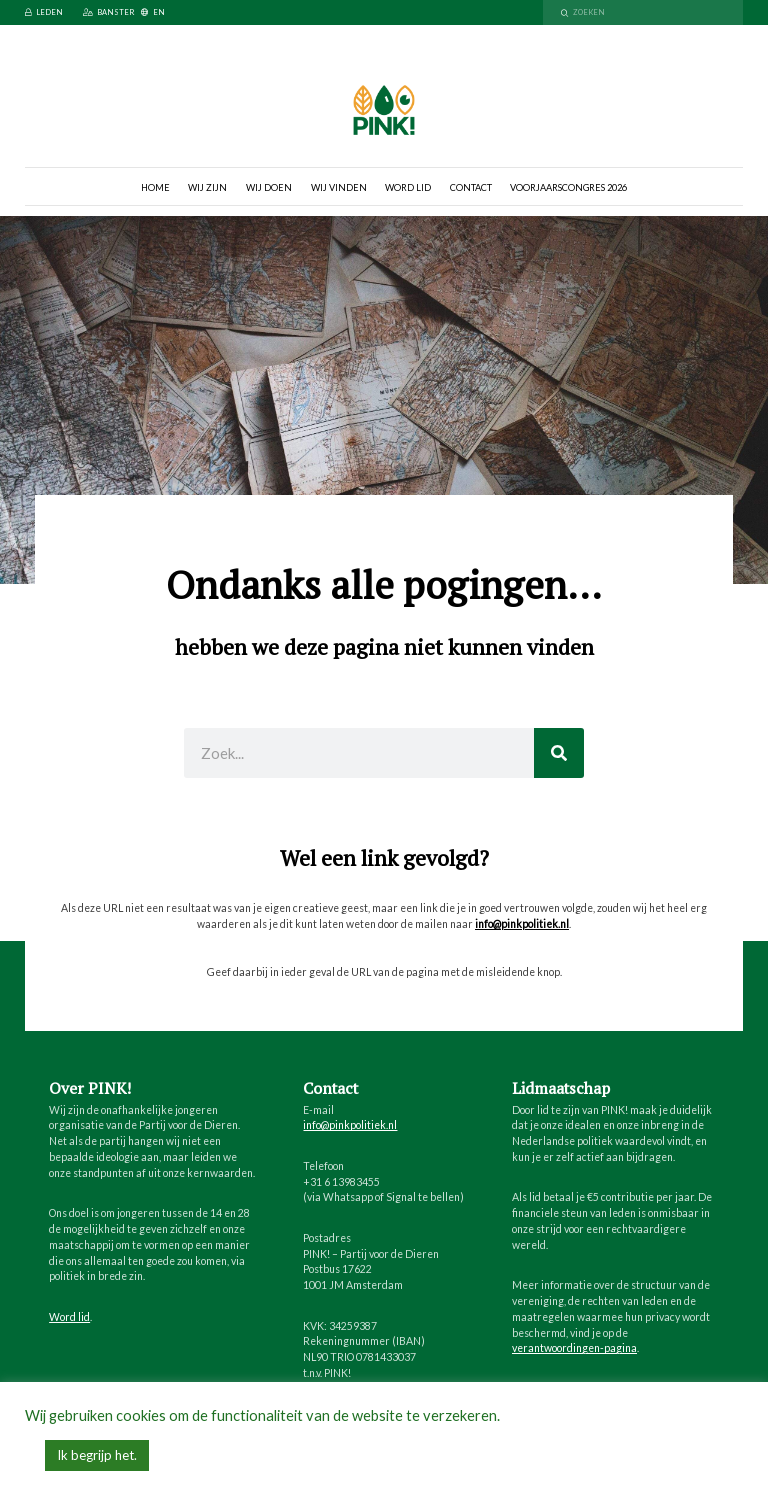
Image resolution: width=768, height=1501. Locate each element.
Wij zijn (207, 187)
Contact (471, 187)
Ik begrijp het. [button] (97, 1455)
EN (153, 12)
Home (155, 187)
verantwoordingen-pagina (574, 1348)
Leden (44, 12)
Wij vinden (339, 187)
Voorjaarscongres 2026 (568, 187)
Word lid (408, 187)
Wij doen (269, 187)
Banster (108, 12)
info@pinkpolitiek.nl (522, 924)
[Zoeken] (559, 753)
